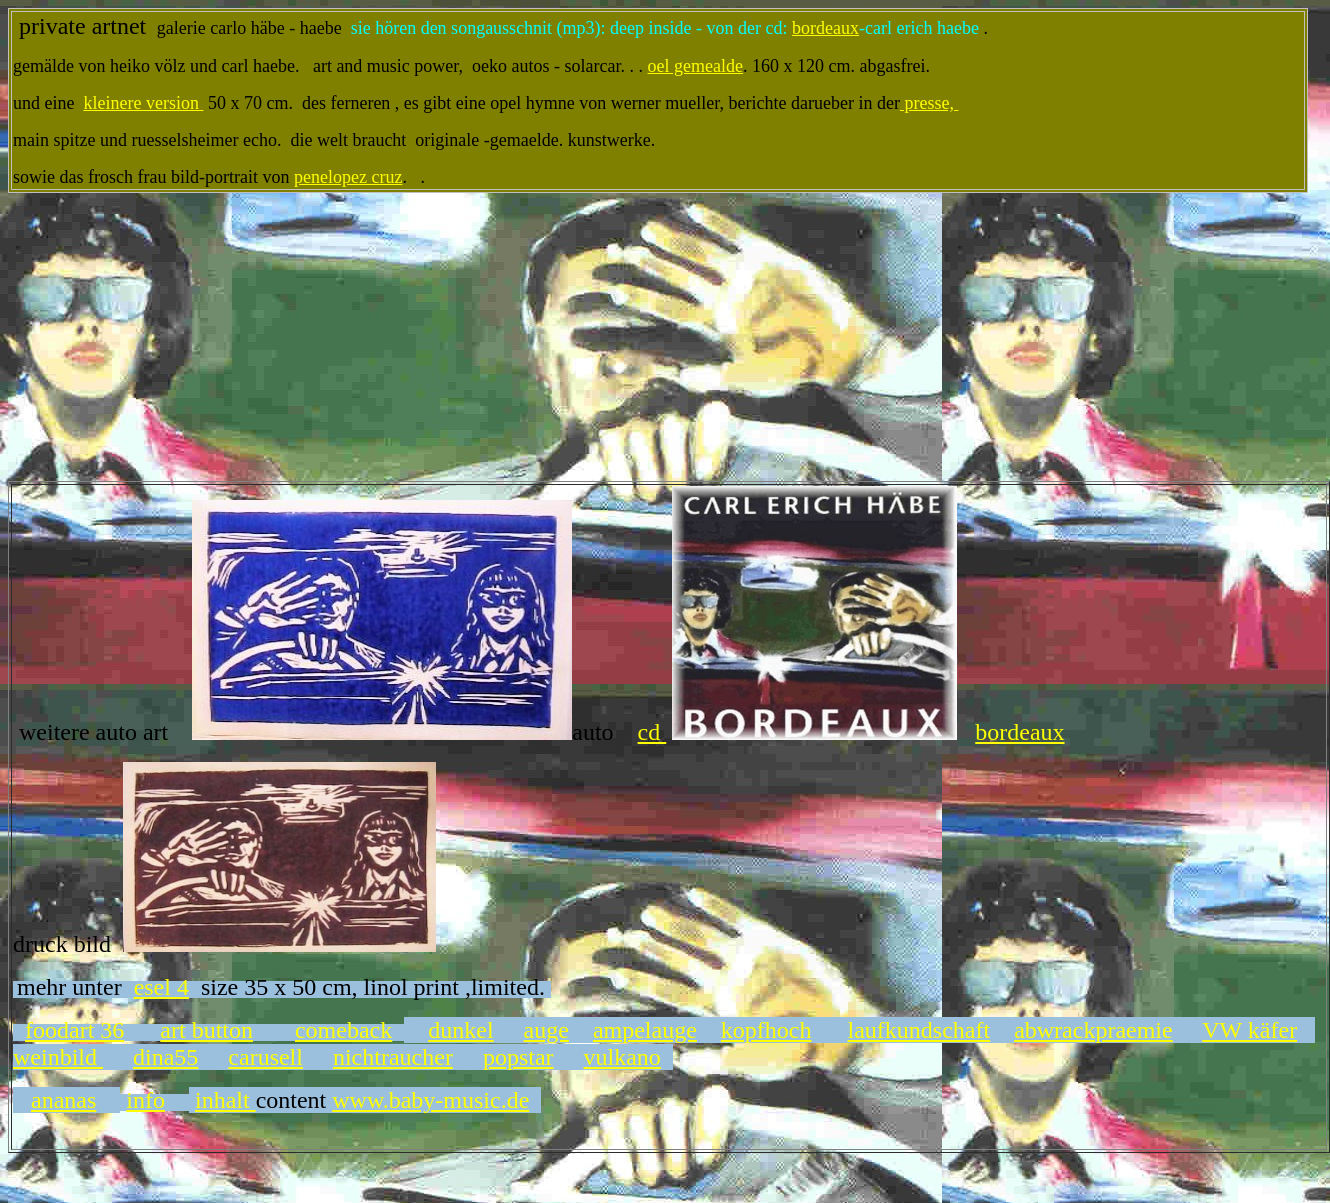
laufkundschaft (919, 1030)
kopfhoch (766, 1030)
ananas (63, 1100)
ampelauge (645, 1030)
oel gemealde (695, 66)
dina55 (165, 1057)
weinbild (58, 1057)
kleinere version (143, 103)
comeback (343, 1030)
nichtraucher (393, 1057)
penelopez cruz (348, 177)
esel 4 (161, 987)
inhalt (225, 1100)
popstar (518, 1057)
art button (206, 1030)
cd (652, 732)
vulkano (622, 1057)
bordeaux (825, 28)
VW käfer (1249, 1030)
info (145, 1100)
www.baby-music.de (430, 1100)
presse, (929, 103)
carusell (265, 1057)
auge (546, 1030)
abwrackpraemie (1093, 1030)
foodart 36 (74, 1030)
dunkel (460, 1030)
